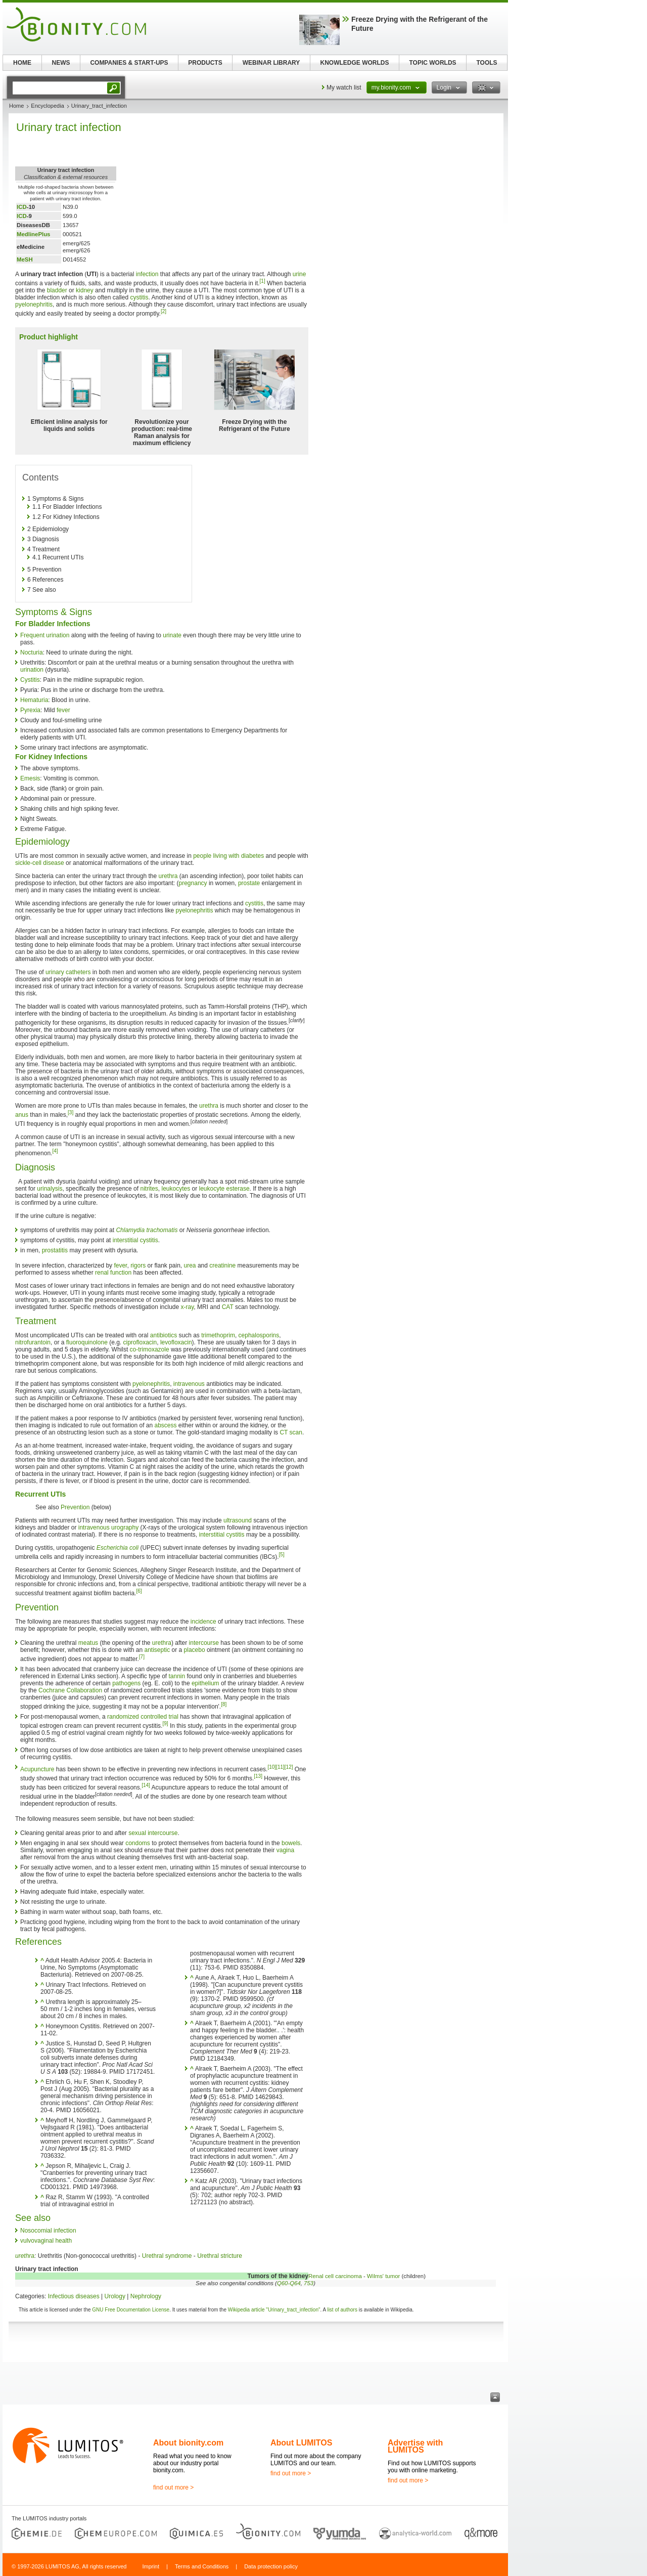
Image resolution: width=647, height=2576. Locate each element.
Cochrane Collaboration (70, 1690)
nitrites (149, 1188)
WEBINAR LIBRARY (271, 62)
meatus (88, 1642)
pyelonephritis (34, 304)
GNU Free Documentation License (130, 2309)
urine (299, 274)
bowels (291, 1843)
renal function (113, 1272)
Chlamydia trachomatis (146, 1230)
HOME (22, 62)
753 (308, 2283)
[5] (282, 1554)
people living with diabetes (228, 855)
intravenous (189, 1383)
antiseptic (157, 1649)
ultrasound (237, 1520)
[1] (262, 281)
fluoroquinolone (87, 1342)
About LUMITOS (301, 2442)
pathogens (126, 1683)
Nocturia (31, 652)
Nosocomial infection (48, 2230)
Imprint (150, 2566)
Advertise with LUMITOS (415, 2446)
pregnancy (193, 883)
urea (190, 1265)
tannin (176, 1676)
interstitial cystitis (135, 1240)
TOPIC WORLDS (432, 62)
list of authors (342, 2309)
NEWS (61, 62)
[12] (289, 1767)
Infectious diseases (74, 2296)
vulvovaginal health (46, 2240)
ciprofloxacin (140, 1342)
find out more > (173, 2487)
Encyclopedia (47, 106)
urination (31, 669)
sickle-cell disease (39, 862)
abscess (166, 1425)
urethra (168, 876)
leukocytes (175, 1188)
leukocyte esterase (224, 1188)
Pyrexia (30, 710)
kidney (85, 290)
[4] (55, 1151)
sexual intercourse (152, 1833)
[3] (70, 1112)
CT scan (291, 1432)
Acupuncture (37, 1769)
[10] (271, 1767)
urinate (172, 635)
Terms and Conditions (201, 2566)
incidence (203, 1621)
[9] (165, 1723)
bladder (57, 290)
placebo (194, 1649)
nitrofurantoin (33, 1342)
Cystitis (30, 679)
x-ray (187, 1307)
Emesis (30, 778)
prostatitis (55, 1250)
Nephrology (145, 2296)
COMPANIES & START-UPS (129, 62)
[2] (163, 311)
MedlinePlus (33, 234)
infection (147, 274)
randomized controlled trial (142, 1716)
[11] (280, 1767)
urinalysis (49, 1188)
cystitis (139, 297)
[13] (258, 1776)
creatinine (222, 1265)
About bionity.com (188, 2442)
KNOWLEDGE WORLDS (354, 62)
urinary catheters (67, 972)
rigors (138, 1265)
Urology (115, 2296)
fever (63, 710)
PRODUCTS (205, 62)
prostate (249, 883)
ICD (22, 207)
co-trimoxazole (149, 1349)
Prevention (75, 1507)
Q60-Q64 (289, 2283)
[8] (223, 1704)
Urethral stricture (219, 2255)
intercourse (204, 1642)
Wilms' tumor (383, 2276)
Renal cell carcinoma (335, 2276)
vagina (285, 1850)
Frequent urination (44, 635)
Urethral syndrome (167, 2255)
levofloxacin (176, 1342)
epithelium (205, 1683)
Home (16, 106)
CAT (228, 1307)
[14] (146, 1785)
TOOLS (486, 62)
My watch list (344, 87)
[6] (139, 1591)
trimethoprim (218, 1335)
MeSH (25, 259)
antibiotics (163, 1335)
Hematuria (34, 700)
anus (21, 1114)
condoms (137, 1843)
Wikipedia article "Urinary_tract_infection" (274, 2309)
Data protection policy (271, 2566)
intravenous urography (108, 1527)
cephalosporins (259, 1335)
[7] (142, 1657)
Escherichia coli (117, 1547)
